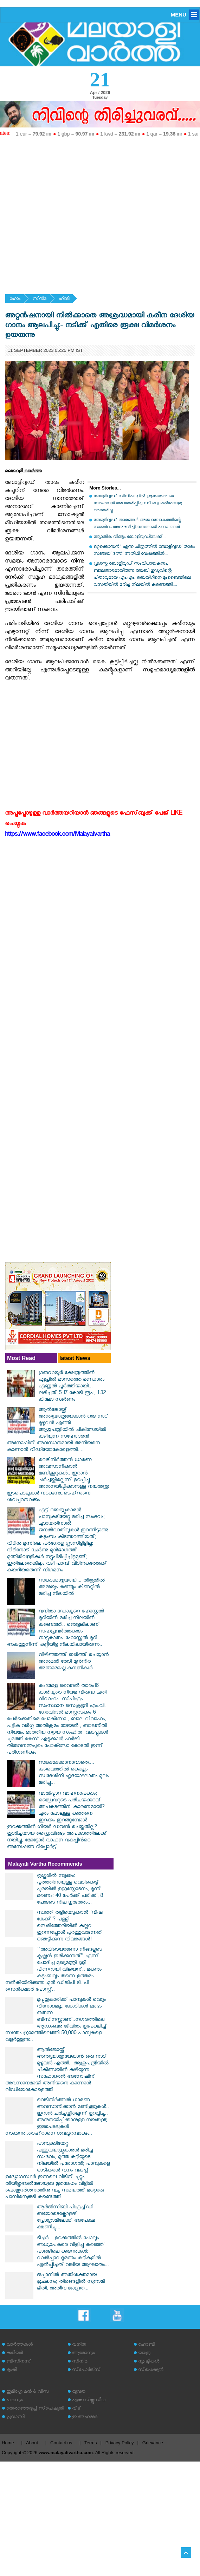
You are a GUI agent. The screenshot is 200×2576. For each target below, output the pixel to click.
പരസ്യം (14, 2400)
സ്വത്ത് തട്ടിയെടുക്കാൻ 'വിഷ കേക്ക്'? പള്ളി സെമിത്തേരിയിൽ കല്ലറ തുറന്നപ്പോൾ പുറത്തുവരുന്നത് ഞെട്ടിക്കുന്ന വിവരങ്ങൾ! (69, 1926)
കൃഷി (11, 2370)
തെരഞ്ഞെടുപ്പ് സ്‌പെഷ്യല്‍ (35, 2409)
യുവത (78, 2392)
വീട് (76, 2409)
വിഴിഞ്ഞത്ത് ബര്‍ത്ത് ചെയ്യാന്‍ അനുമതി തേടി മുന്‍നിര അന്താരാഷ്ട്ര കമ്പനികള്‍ (74, 1662)
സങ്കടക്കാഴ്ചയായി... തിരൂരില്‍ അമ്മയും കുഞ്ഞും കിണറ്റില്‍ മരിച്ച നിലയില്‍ (72, 1588)
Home (8, 2442)
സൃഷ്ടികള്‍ (148, 2362)
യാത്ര (144, 2353)
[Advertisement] (66, 209)
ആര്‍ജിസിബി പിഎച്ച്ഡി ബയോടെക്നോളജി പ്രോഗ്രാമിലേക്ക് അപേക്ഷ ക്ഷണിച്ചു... (66, 2217)
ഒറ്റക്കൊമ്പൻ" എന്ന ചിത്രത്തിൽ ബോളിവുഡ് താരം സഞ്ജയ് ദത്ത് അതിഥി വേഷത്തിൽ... (144, 551)
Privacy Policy (119, 2442)
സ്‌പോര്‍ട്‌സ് (86, 2370)
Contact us (61, 2442)
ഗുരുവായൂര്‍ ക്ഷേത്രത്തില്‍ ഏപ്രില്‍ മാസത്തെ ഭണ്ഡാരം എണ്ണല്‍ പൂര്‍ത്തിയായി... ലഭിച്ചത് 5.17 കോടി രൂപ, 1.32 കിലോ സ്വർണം (72, 1387)
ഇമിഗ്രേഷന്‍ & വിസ (27, 2392)
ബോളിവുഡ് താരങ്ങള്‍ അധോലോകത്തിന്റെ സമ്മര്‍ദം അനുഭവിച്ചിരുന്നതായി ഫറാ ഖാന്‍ (137, 524)
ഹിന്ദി (64, 299)
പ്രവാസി (15, 2417)
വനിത (79, 2345)
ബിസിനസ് (18, 2362)
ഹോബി (146, 2345)
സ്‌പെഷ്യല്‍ (150, 2370)
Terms (90, 2442)
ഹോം (14, 299)
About (32, 2442)
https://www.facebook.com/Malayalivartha (57, 835)
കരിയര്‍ (14, 2353)
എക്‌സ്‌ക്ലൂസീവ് (89, 2400)
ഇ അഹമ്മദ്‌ (85, 2417)
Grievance (152, 2442)
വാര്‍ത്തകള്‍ (19, 2345)
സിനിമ (39, 299)
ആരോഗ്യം (83, 2353)
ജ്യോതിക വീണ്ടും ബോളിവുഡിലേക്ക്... (129, 537)
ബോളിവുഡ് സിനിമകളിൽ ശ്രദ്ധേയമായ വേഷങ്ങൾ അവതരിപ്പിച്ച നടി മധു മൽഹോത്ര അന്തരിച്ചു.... (137, 503)
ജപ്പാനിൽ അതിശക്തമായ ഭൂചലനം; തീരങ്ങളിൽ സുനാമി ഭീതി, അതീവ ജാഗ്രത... (71, 2282)
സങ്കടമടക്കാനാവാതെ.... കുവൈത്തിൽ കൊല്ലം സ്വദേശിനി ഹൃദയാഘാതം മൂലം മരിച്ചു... (74, 1773)
